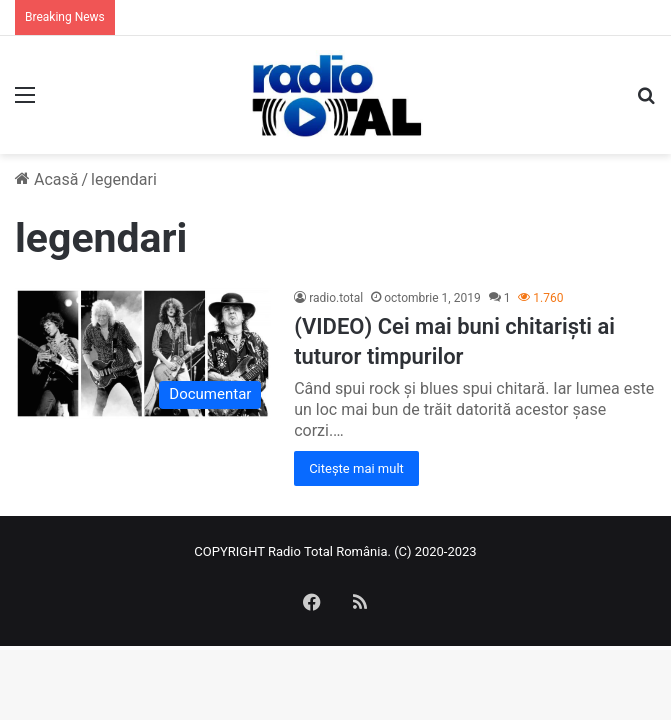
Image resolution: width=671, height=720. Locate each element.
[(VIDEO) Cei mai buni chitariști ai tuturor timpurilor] (143, 354)
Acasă (46, 179)
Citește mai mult (356, 468)
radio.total (336, 298)
